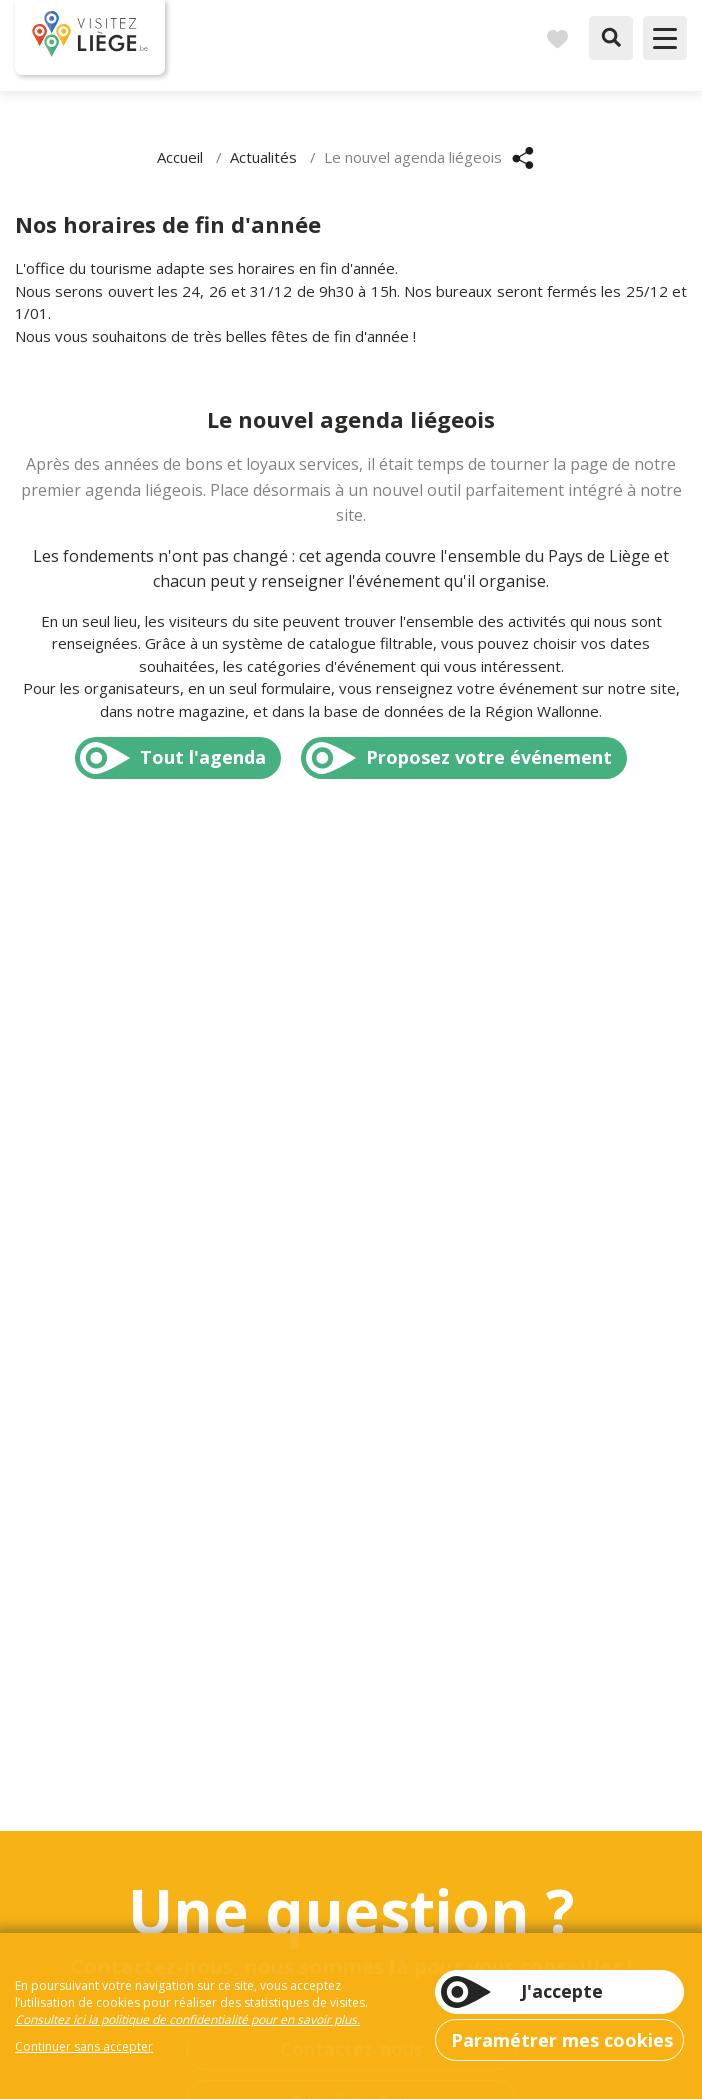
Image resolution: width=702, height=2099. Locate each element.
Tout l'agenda (203, 757)
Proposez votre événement (489, 757)
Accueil (180, 157)
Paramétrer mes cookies (562, 2040)
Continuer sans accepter (84, 2046)
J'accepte (562, 1991)
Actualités (263, 157)
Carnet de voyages (557, 38)
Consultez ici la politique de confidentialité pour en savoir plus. (187, 2019)
